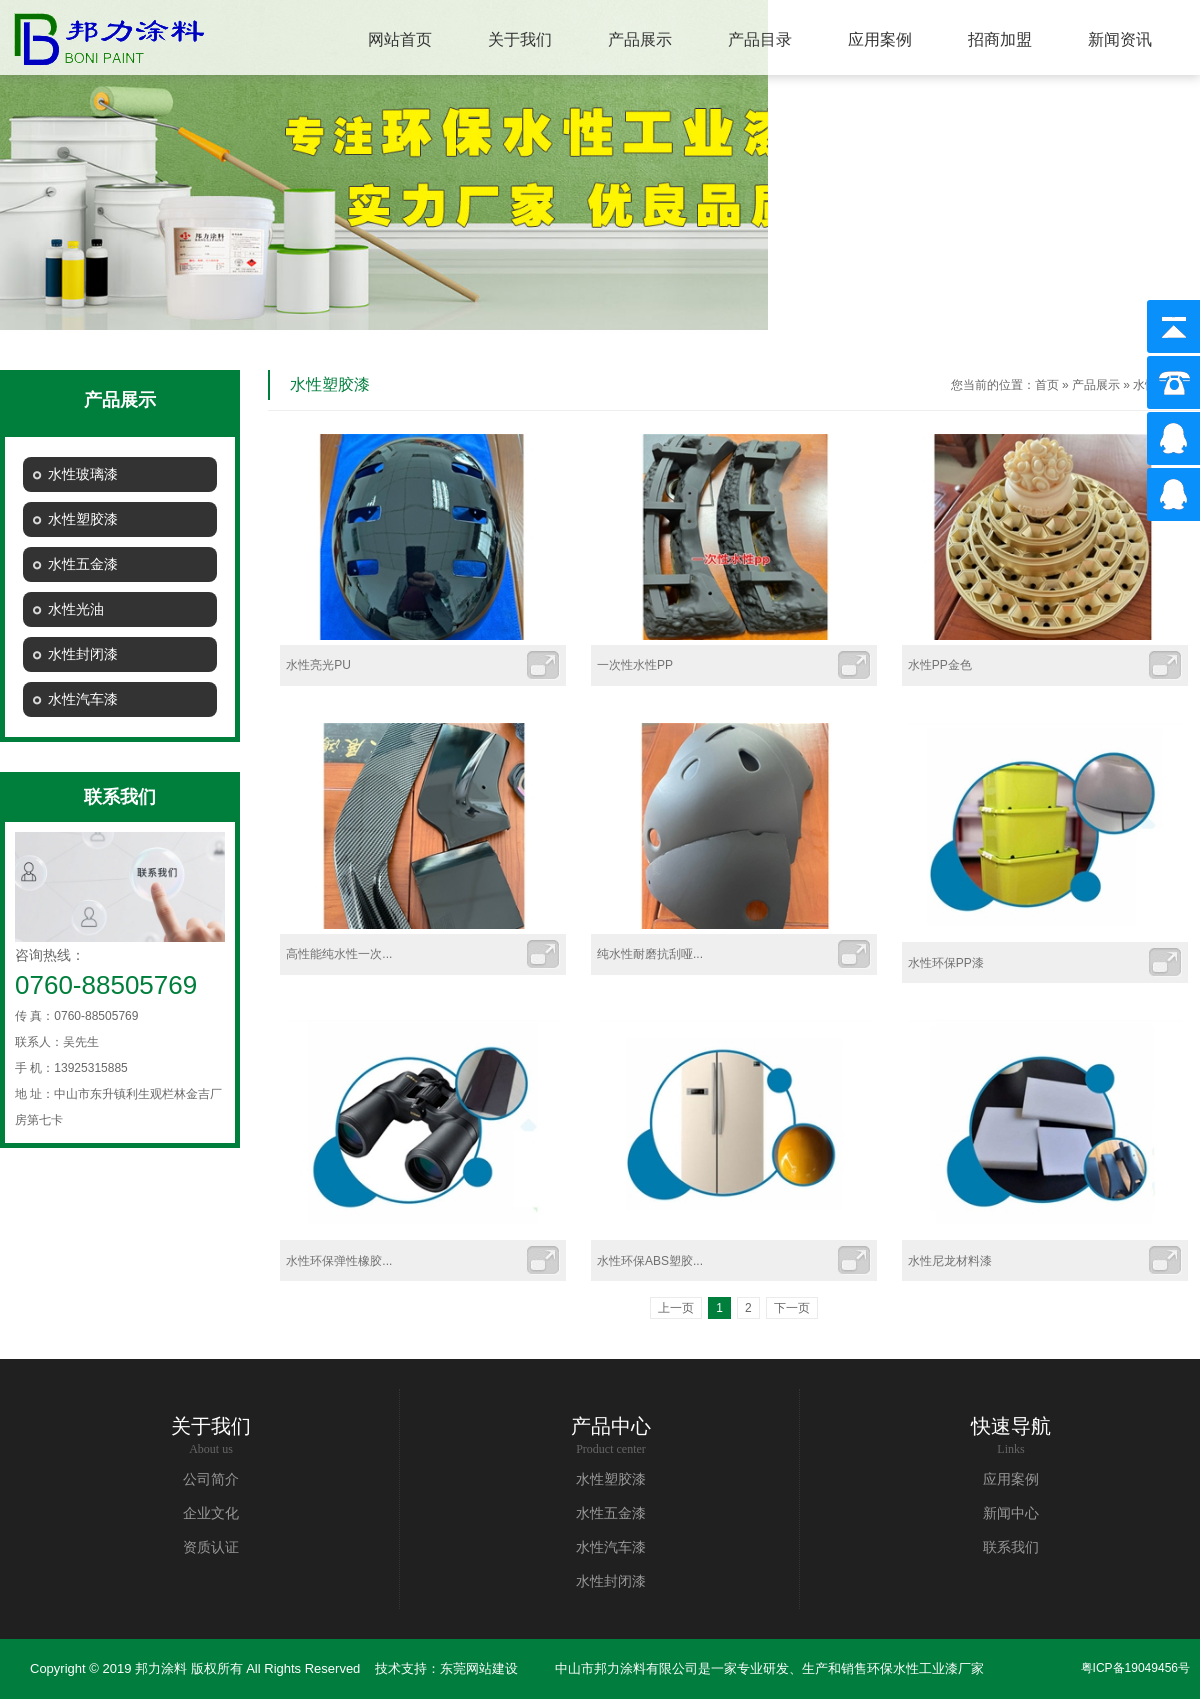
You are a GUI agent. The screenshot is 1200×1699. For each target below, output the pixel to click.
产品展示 (1096, 385)
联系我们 (1011, 1547)
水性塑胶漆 (611, 1479)
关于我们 (211, 1426)
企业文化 (211, 1513)
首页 (1047, 385)
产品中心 (611, 1426)
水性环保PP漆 (946, 963)
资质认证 (211, 1547)
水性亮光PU (318, 665)
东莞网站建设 (479, 1668)
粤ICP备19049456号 (1135, 1668)
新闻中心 (1011, 1513)
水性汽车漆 (611, 1547)
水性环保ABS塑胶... (650, 1261)
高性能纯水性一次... (339, 954)
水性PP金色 (940, 665)
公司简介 (211, 1479)
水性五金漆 (611, 1513)
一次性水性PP (635, 665)
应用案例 (1011, 1479)
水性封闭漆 (611, 1581)
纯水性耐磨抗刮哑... (650, 954)
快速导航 (1011, 1426)
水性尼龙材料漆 (950, 1261)
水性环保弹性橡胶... (339, 1261)
